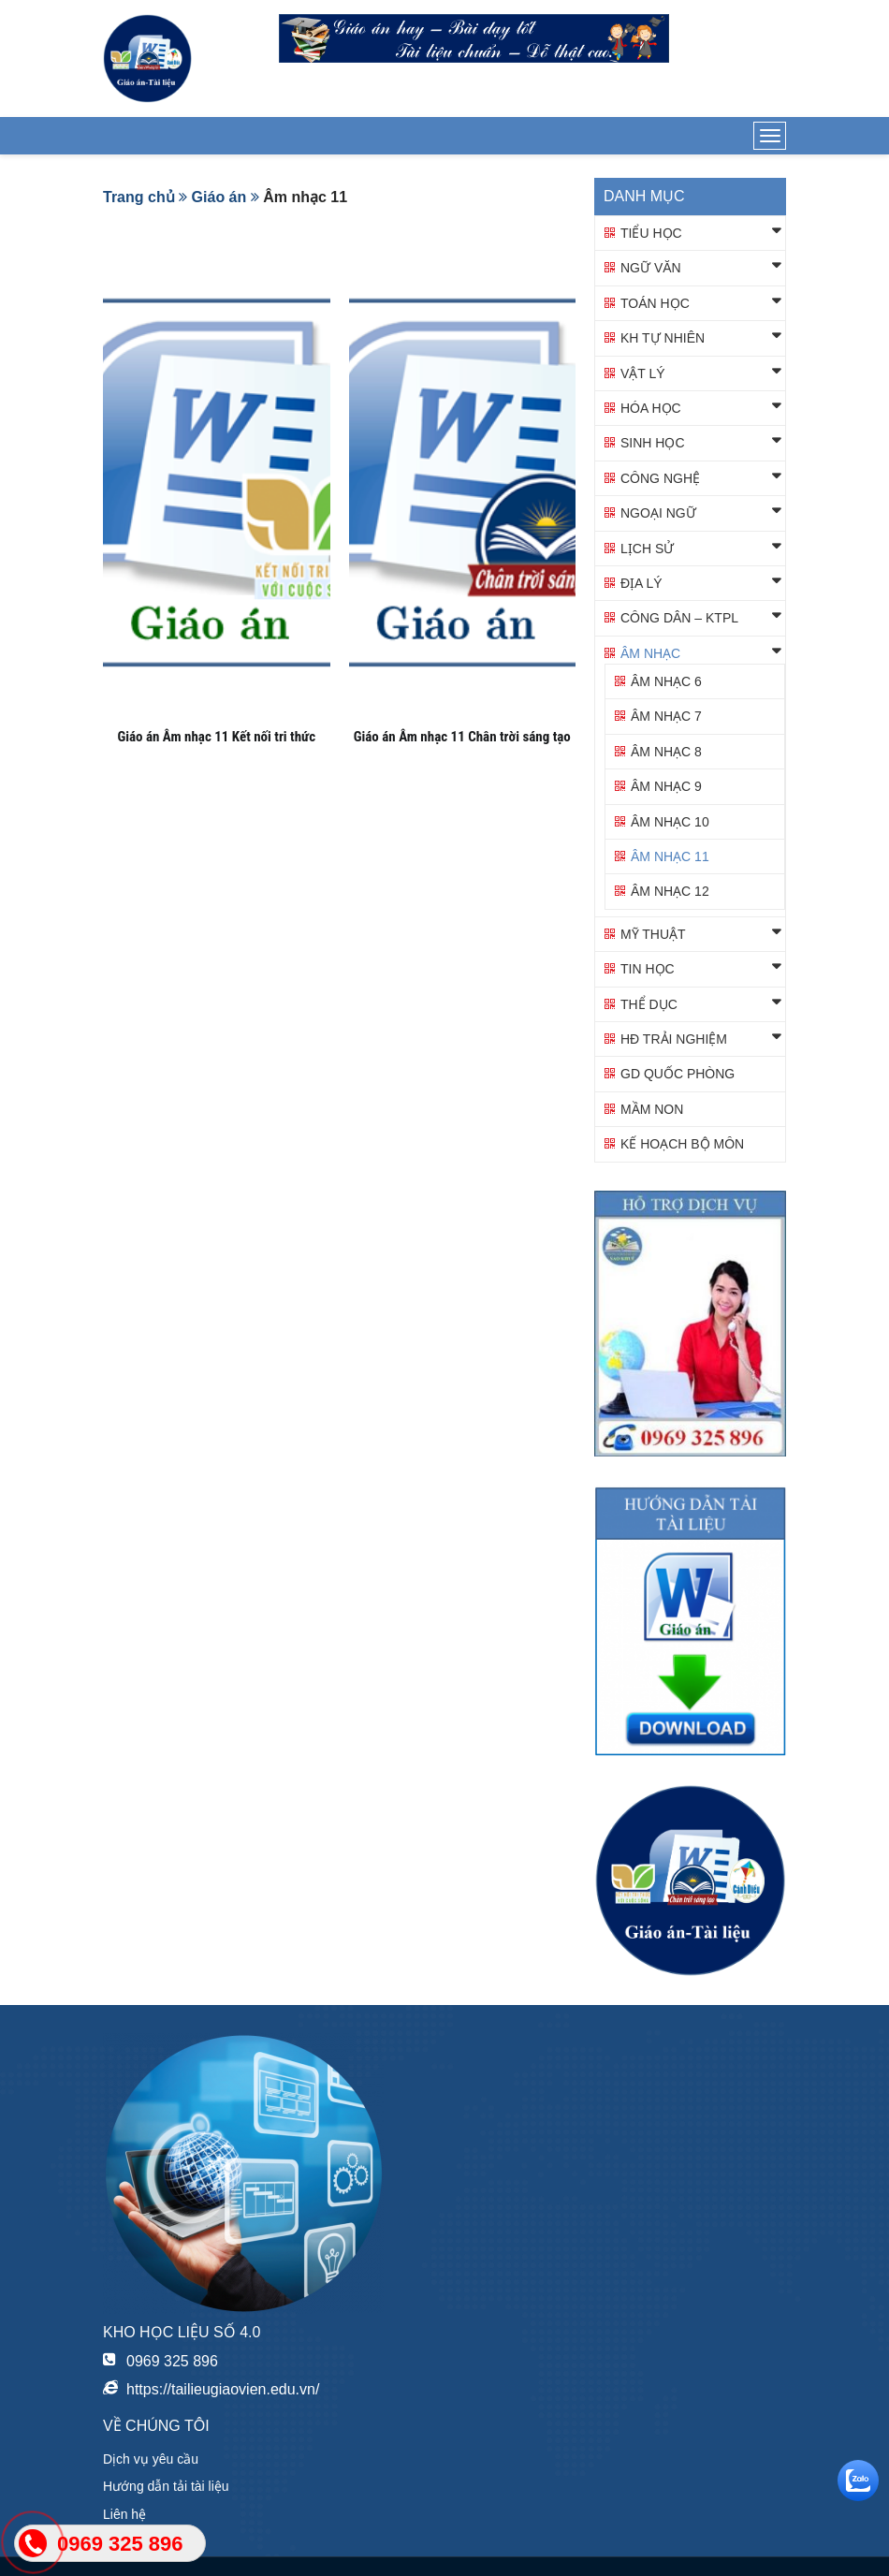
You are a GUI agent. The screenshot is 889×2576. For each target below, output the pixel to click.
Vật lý (642, 373)
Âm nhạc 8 (666, 751)
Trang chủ (139, 197)
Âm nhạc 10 (670, 821)
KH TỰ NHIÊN (662, 337)
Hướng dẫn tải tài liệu (166, 2486)
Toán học (655, 303)
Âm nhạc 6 (666, 681)
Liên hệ (124, 2514)
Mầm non (651, 1109)
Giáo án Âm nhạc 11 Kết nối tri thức (216, 736)
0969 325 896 (172, 2361)
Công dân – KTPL (679, 617)
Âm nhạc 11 (670, 856)
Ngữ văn (650, 267)
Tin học (647, 968)
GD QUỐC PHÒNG (677, 1073)
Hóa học (650, 408)
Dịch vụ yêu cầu (150, 2459)
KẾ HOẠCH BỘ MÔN (682, 1143)
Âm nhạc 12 (670, 891)
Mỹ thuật (653, 934)
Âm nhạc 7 (666, 716)
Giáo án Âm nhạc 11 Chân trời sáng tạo (462, 736)
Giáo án (219, 197)
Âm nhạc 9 (666, 786)
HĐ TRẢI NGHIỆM (673, 1039)
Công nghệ (660, 478)
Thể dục (649, 1004)
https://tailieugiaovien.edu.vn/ (222, 2389)
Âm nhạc (650, 653)
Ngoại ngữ (658, 512)
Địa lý (641, 583)
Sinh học (652, 442)
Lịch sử (647, 548)
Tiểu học (651, 233)
